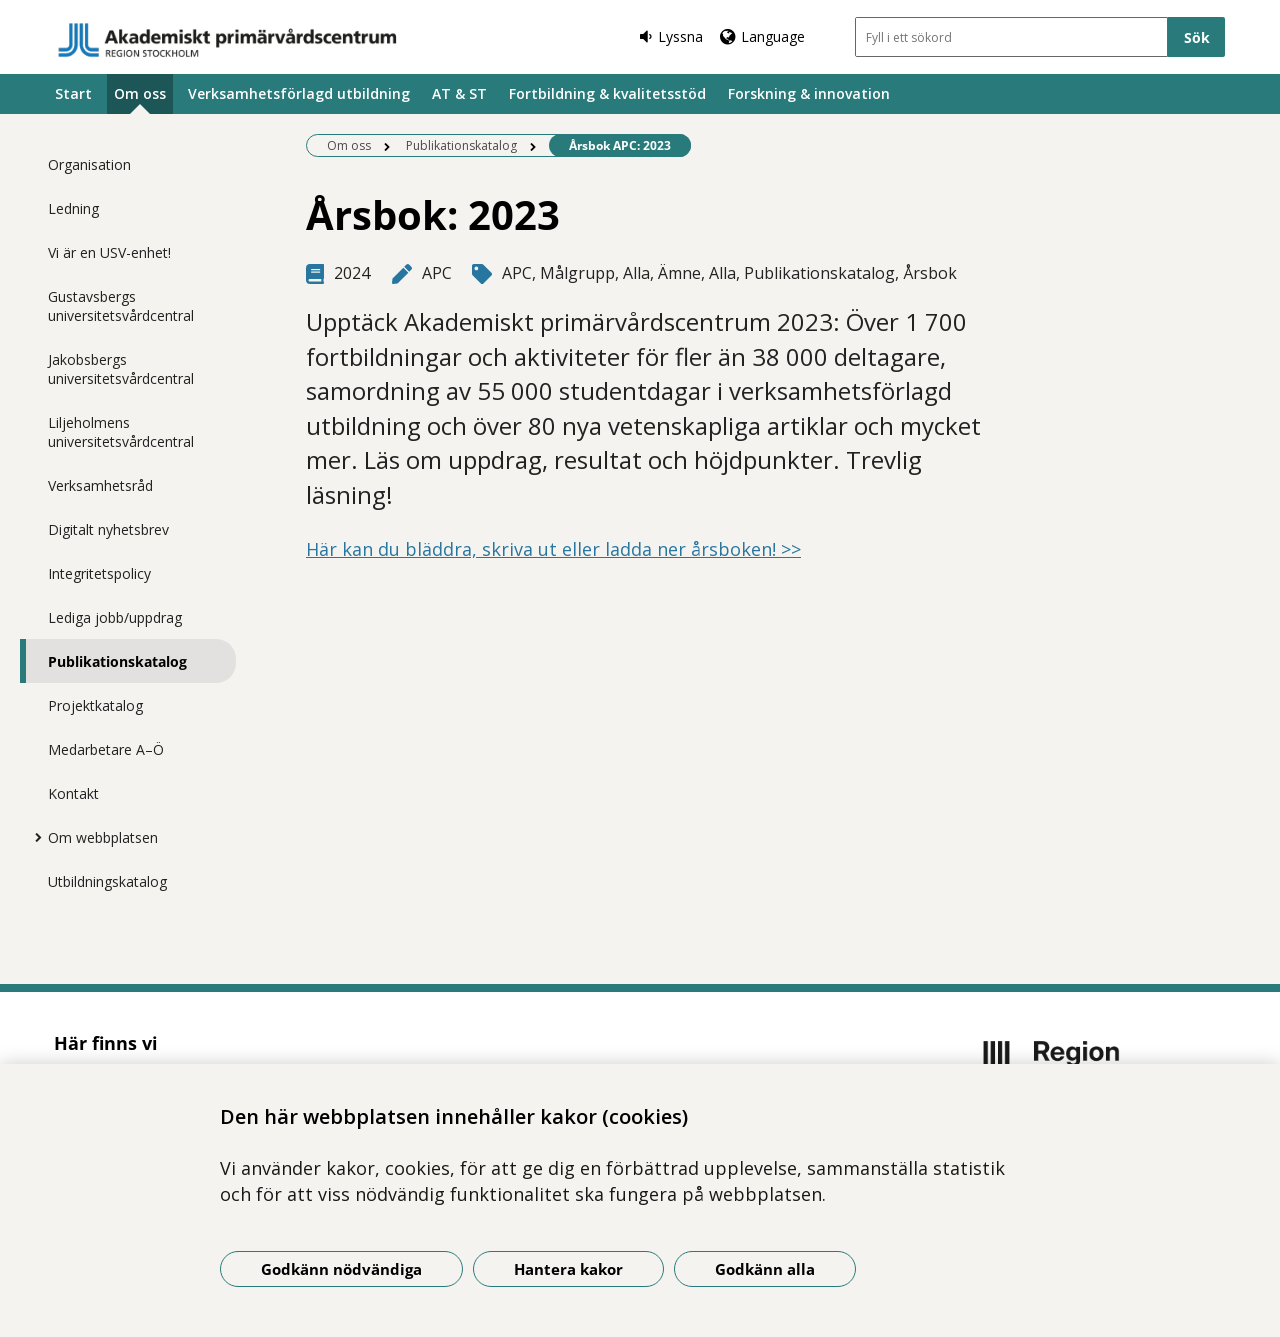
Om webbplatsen (103, 837)
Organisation (89, 164)
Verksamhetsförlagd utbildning (299, 93)
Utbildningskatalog (107, 881)
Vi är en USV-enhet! (109, 252)
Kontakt (73, 793)
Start (73, 93)
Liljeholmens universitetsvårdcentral (121, 432)
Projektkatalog (95, 705)
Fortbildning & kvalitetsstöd (607, 93)
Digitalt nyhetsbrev (108, 529)
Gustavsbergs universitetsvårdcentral (121, 306)
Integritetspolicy (99, 573)
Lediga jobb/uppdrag (115, 617)
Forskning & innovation (809, 93)
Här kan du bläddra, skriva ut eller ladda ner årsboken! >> (553, 549)
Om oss (140, 93)
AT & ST (459, 93)
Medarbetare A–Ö (106, 749)
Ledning (73, 208)
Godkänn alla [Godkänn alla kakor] (765, 1269)
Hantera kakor (568, 1269)
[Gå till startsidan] (228, 40)
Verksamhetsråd (100, 485)
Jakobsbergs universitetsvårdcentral (121, 369)
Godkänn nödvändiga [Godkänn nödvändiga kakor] (341, 1269)
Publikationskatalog (117, 661)
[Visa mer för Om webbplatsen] (33, 837)
